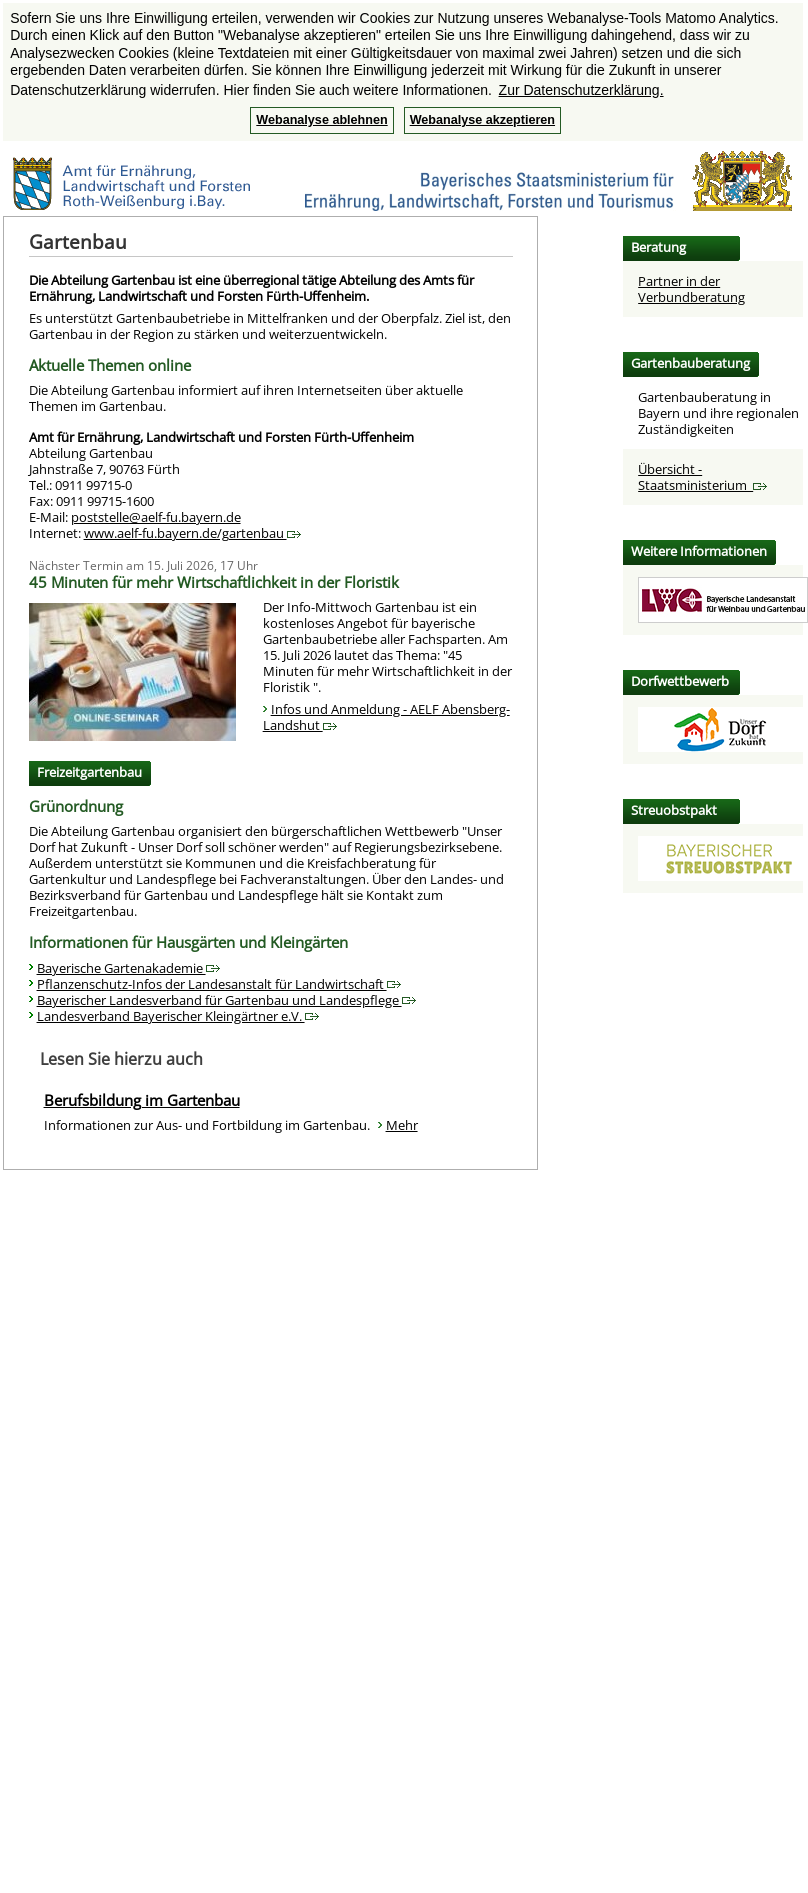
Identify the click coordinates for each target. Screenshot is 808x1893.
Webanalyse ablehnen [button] (321, 120)
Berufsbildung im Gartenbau (142, 1100)
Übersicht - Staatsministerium (702, 477)
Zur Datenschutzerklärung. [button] (581, 90)
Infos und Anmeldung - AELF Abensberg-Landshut (386, 717)
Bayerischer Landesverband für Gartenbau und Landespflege (226, 1000)
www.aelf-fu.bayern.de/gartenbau (192, 533)
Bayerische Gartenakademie (128, 968)
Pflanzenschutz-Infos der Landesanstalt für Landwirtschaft (219, 984)
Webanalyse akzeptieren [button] (482, 120)
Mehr (402, 1125)
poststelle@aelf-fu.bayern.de (156, 517)
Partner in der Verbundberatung (691, 289)
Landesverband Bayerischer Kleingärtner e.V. (178, 1016)
